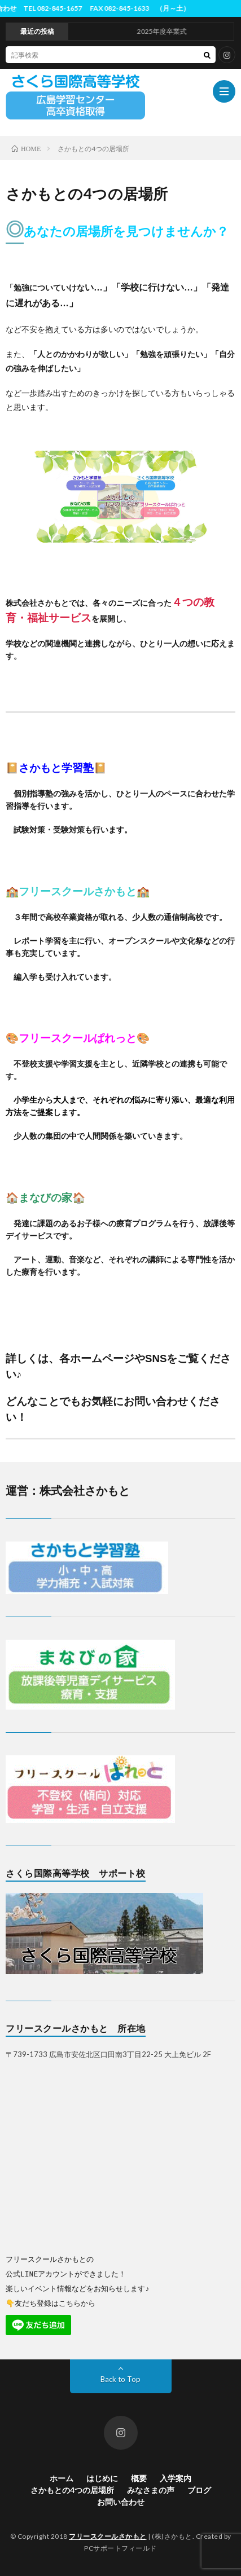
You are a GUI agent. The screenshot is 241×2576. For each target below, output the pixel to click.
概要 (139, 2477)
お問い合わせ (120, 2501)
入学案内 (175, 2477)
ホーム (61, 2477)
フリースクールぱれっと (78, 1038)
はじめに (102, 2477)
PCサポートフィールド (120, 2547)
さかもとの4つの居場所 (72, 2489)
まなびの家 (45, 1198)
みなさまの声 (150, 2489)
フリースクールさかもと (78, 891)
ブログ (199, 2489)
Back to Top (120, 2378)
